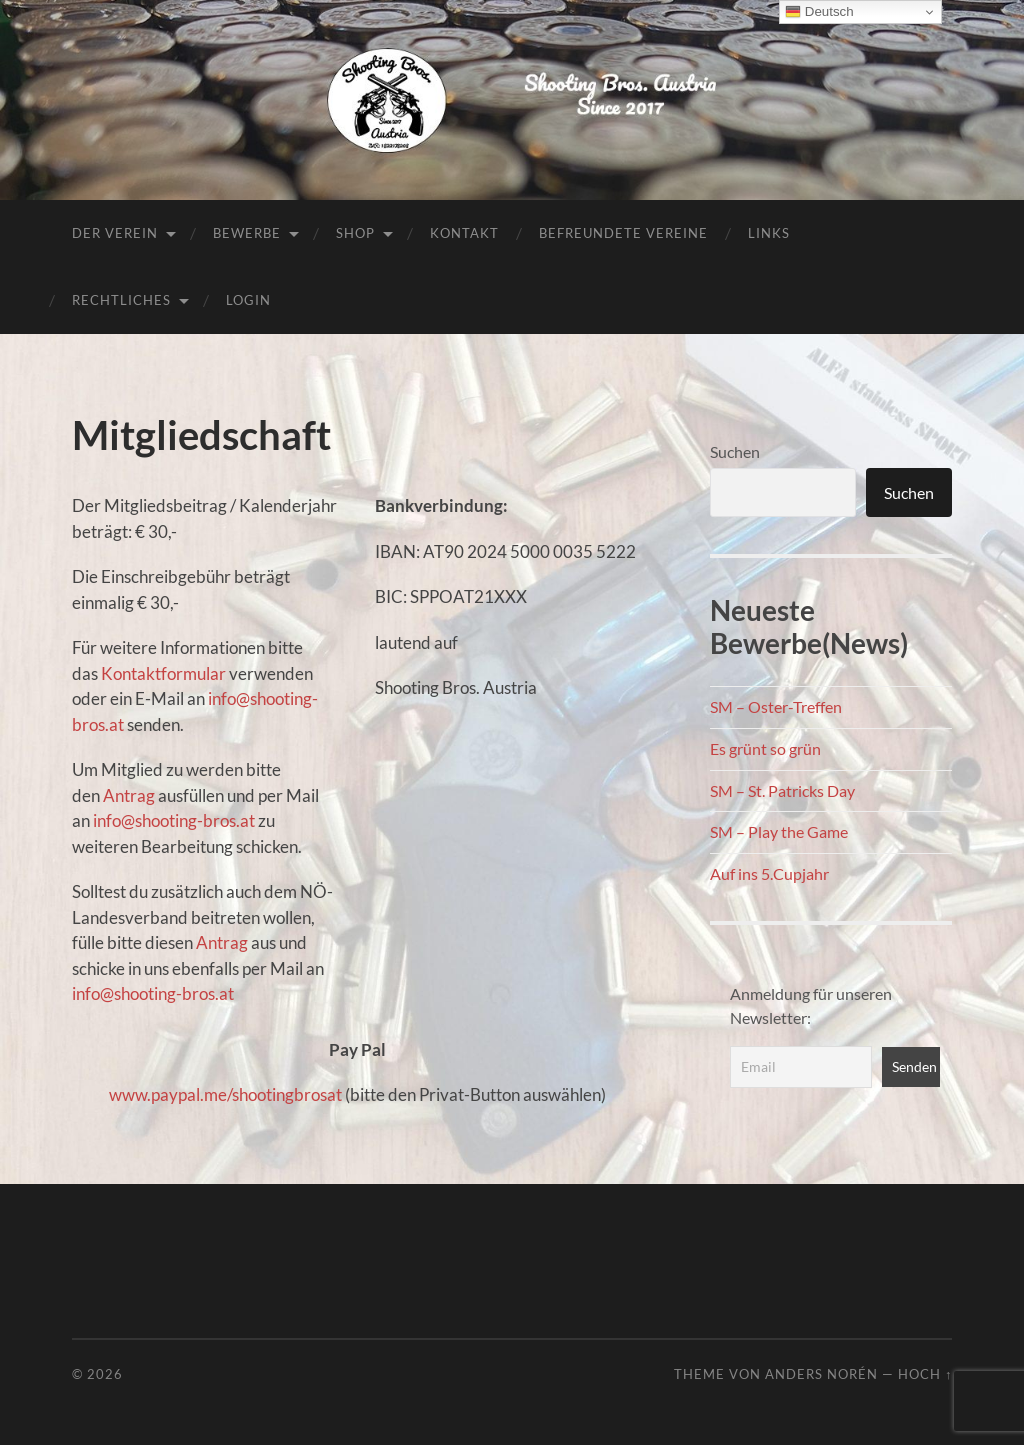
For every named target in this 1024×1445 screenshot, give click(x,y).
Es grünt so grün (765, 748)
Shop (355, 233)
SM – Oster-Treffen (776, 706)
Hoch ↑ (925, 1374)
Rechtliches (121, 300)
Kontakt (464, 233)
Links (769, 233)
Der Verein (115, 233)
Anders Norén (821, 1374)
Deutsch (819, 12)
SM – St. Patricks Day (782, 790)
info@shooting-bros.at (174, 820)
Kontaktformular (163, 673)
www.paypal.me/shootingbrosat (225, 1094)
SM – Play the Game (779, 831)
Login (248, 300)
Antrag (130, 795)
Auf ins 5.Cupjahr (769, 873)
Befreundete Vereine (623, 233)
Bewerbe (247, 233)
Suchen (735, 451)
